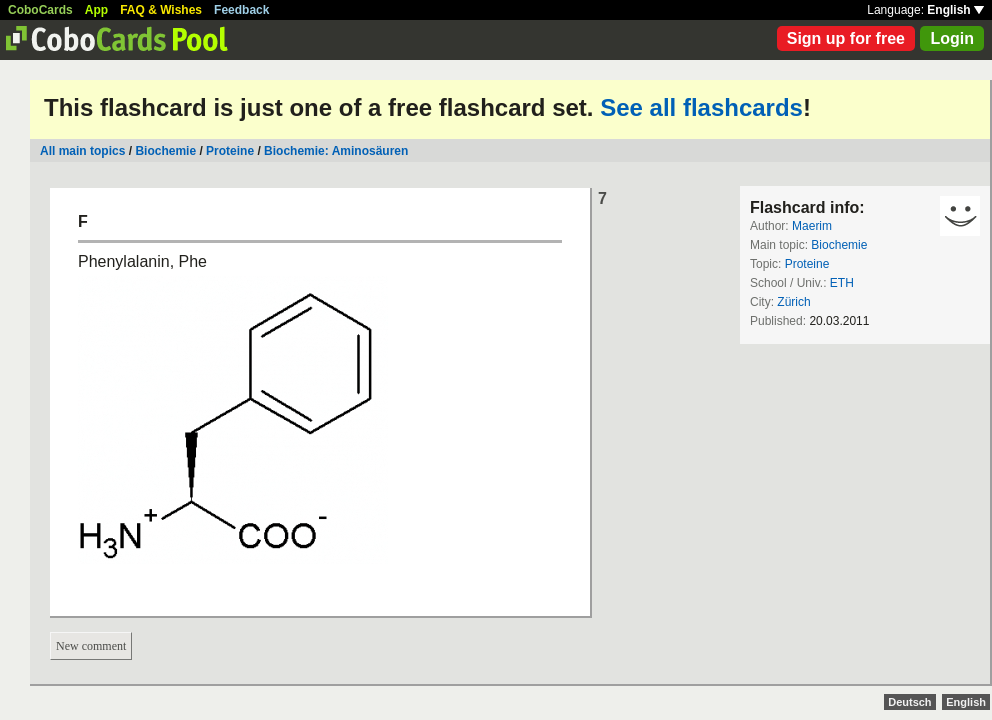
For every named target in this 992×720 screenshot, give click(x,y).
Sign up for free (846, 38)
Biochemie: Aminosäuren (336, 151)
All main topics (82, 151)
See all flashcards (701, 107)
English (955, 10)
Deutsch (909, 702)
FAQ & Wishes (161, 10)
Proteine (230, 151)
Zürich (793, 302)
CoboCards (40, 10)
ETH (842, 283)
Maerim (812, 226)
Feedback (241, 10)
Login (952, 38)
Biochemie (165, 151)
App (96, 10)
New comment (91, 646)
